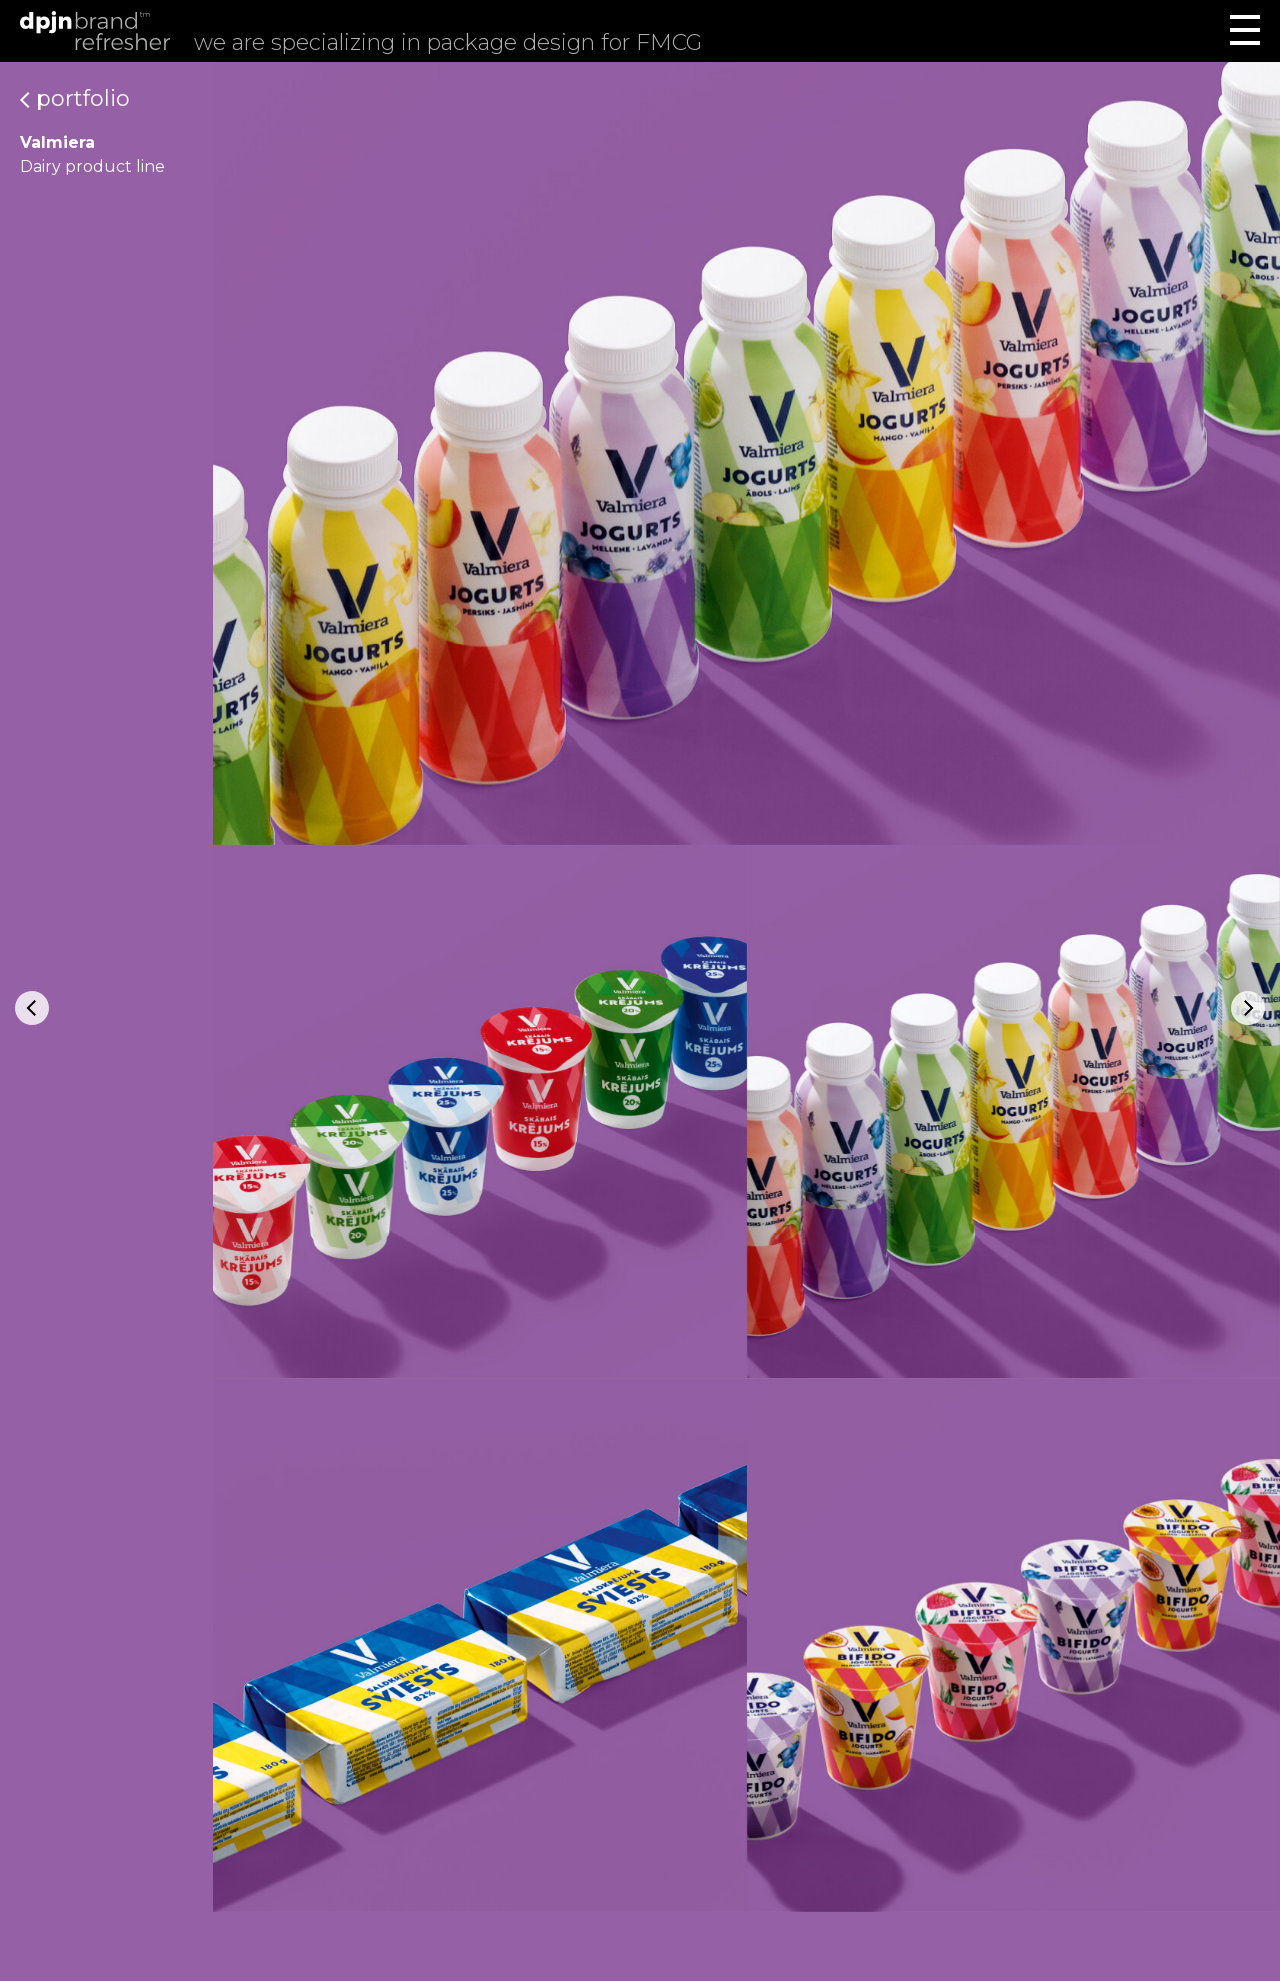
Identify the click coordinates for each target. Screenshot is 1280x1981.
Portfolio (75, 98)
